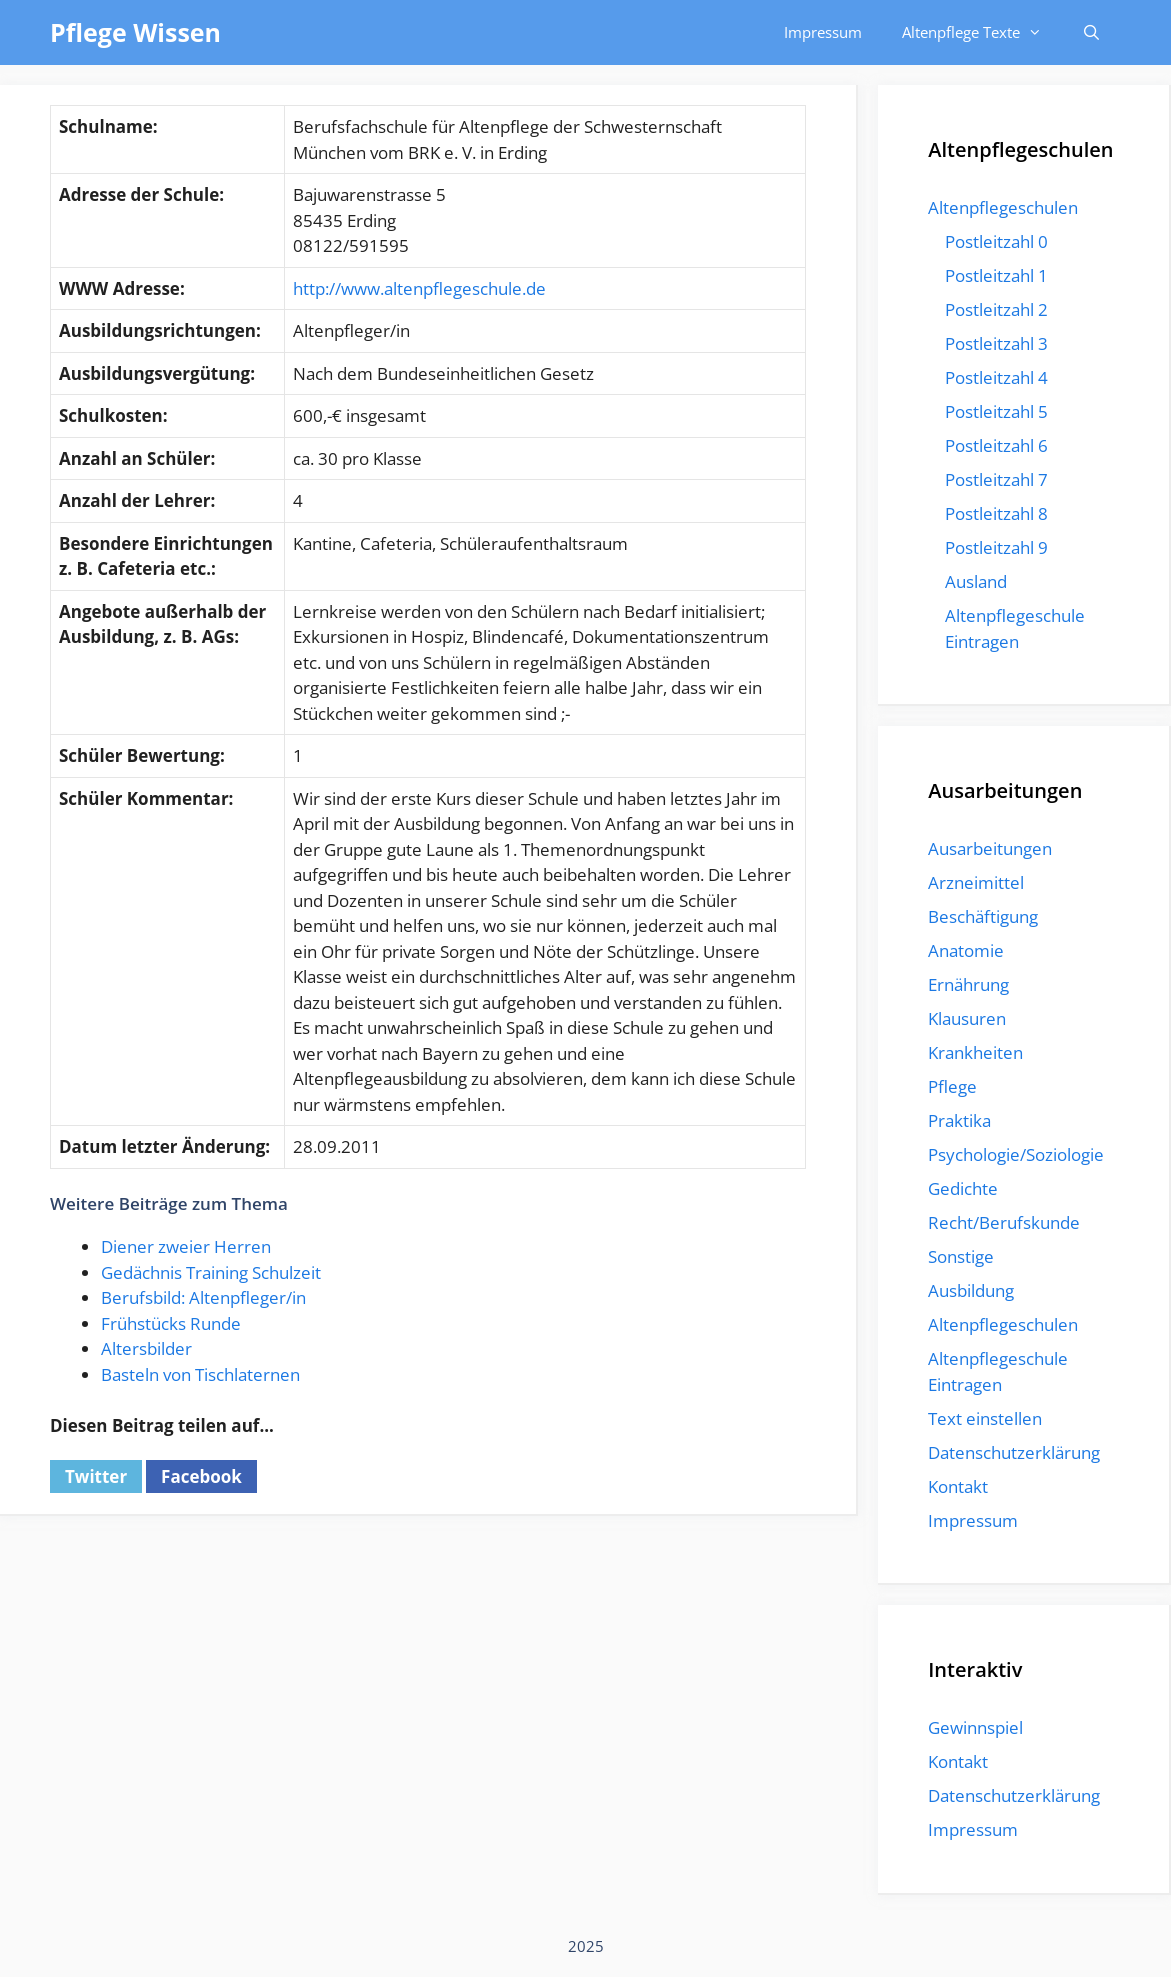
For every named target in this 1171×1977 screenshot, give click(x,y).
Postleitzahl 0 (996, 241)
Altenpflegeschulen (1003, 207)
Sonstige (961, 1256)
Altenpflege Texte (982, 32)
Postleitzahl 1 (996, 275)
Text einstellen (985, 1418)
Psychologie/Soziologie (1016, 1154)
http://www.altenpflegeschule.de (419, 288)
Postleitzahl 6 (996, 445)
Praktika (959, 1120)
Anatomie (966, 950)
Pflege (952, 1086)
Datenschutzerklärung (1014, 1452)
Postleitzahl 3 (996, 343)
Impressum (823, 32)
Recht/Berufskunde (1004, 1222)
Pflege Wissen (135, 32)
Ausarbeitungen (990, 848)
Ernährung (968, 984)
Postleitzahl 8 (996, 513)
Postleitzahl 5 (996, 411)
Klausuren (967, 1018)
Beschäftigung (983, 916)
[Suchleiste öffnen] (1091, 32)
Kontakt (958, 1486)
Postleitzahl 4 (996, 377)
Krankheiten (975, 1052)
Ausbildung (971, 1290)
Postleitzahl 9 (996, 547)
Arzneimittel (976, 882)
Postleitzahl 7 (996, 479)
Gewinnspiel (975, 1727)
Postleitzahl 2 (996, 309)
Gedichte (963, 1188)
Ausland (976, 581)
